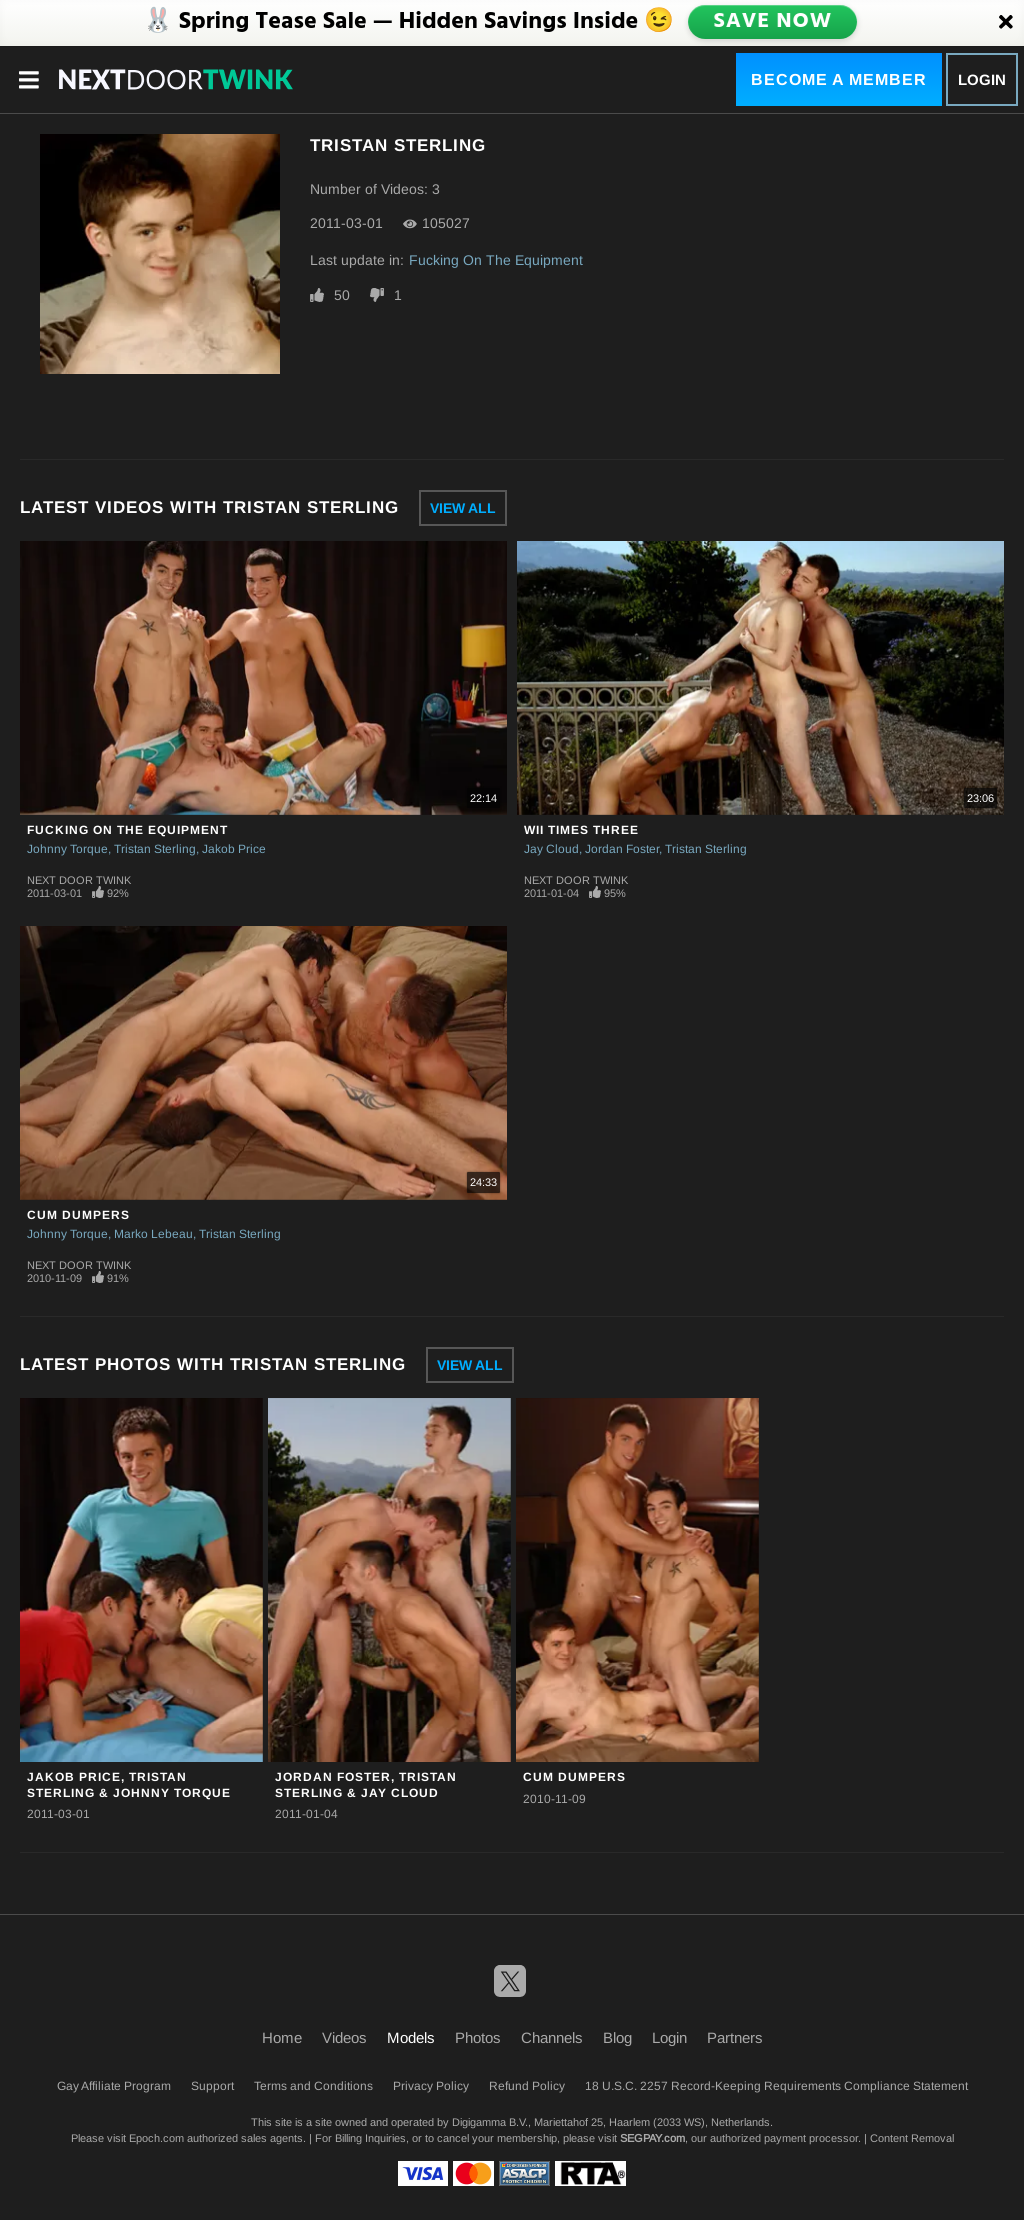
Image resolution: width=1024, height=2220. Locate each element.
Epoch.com (156, 2138)
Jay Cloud (551, 849)
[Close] (1006, 23)
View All (463, 508)
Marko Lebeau (153, 1234)
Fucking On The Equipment (496, 260)
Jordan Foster (622, 849)
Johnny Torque (67, 849)
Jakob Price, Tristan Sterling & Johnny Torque (129, 1784)
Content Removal (912, 2138)
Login (982, 79)
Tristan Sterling (155, 849)
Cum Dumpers (78, 1215)
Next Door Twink (79, 880)
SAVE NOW (774, 22)
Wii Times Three (581, 830)
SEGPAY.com (652, 2138)
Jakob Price (234, 849)
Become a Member (839, 79)
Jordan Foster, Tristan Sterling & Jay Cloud (366, 1784)
